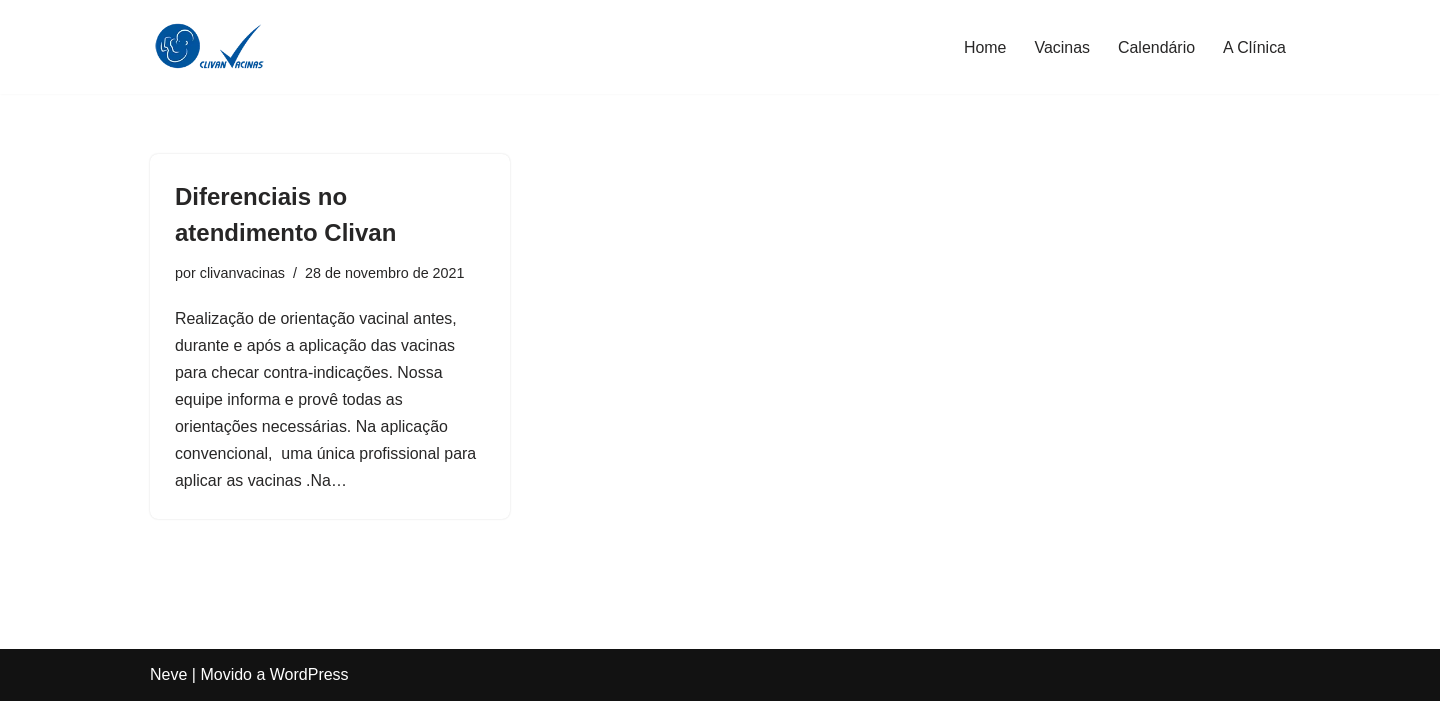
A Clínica (1254, 47)
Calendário (1155, 47)
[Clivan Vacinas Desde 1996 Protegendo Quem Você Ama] (210, 47)
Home (984, 47)
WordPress (309, 694)
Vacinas (1062, 47)
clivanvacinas (243, 273)
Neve (168, 694)
